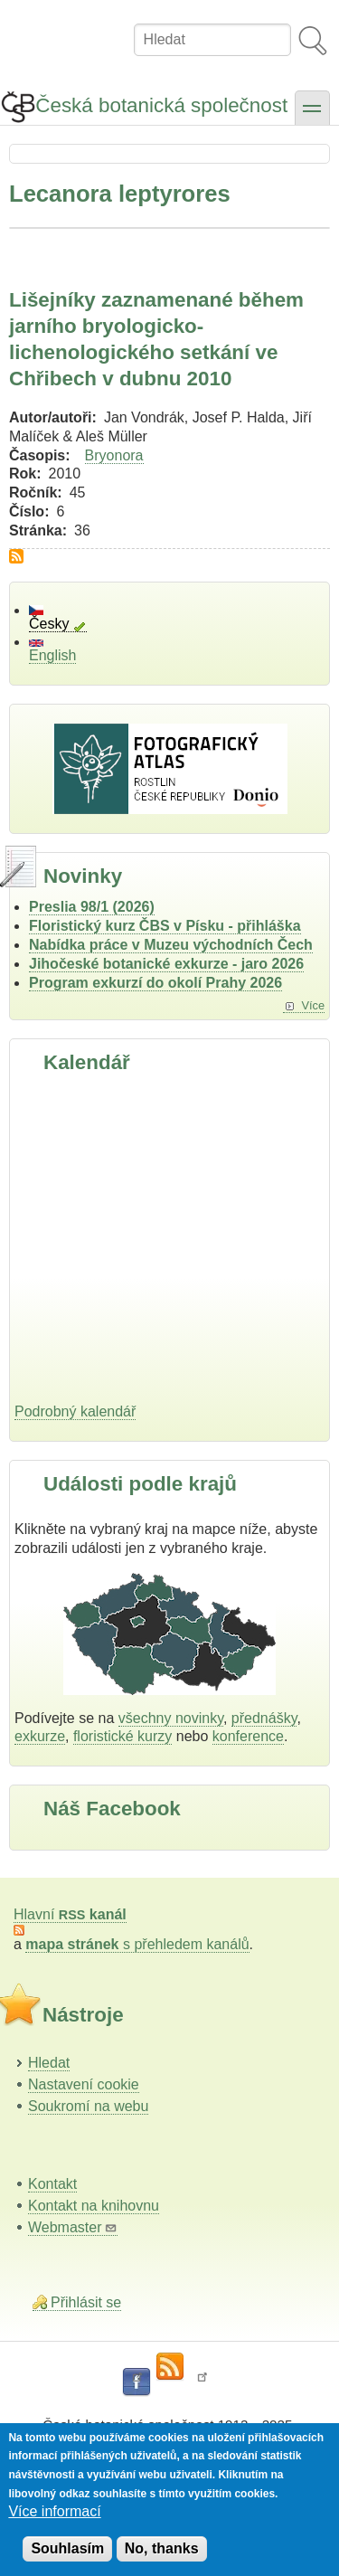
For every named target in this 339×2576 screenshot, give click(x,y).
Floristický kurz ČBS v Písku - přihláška (165, 925)
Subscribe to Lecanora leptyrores (16, 556)
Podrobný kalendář (75, 1411)
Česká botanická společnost (161, 105)
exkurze (39, 1736)
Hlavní (70, 1914)
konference (248, 1736)
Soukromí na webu (88, 2106)
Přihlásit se (86, 2302)
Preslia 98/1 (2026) (92, 906)
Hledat (49, 2062)
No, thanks (162, 2548)
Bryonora (114, 455)
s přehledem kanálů (137, 1944)
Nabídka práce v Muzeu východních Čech (171, 944)
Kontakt (52, 2184)
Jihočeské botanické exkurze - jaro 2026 (166, 963)
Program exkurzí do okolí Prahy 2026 (155, 982)
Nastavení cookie (83, 2084)
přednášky (264, 1718)
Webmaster (73, 2227)
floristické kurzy (122, 1736)
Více (313, 1005)
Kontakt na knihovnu (93, 2205)
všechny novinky (170, 1718)
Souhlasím (67, 2548)
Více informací (54, 2511)
